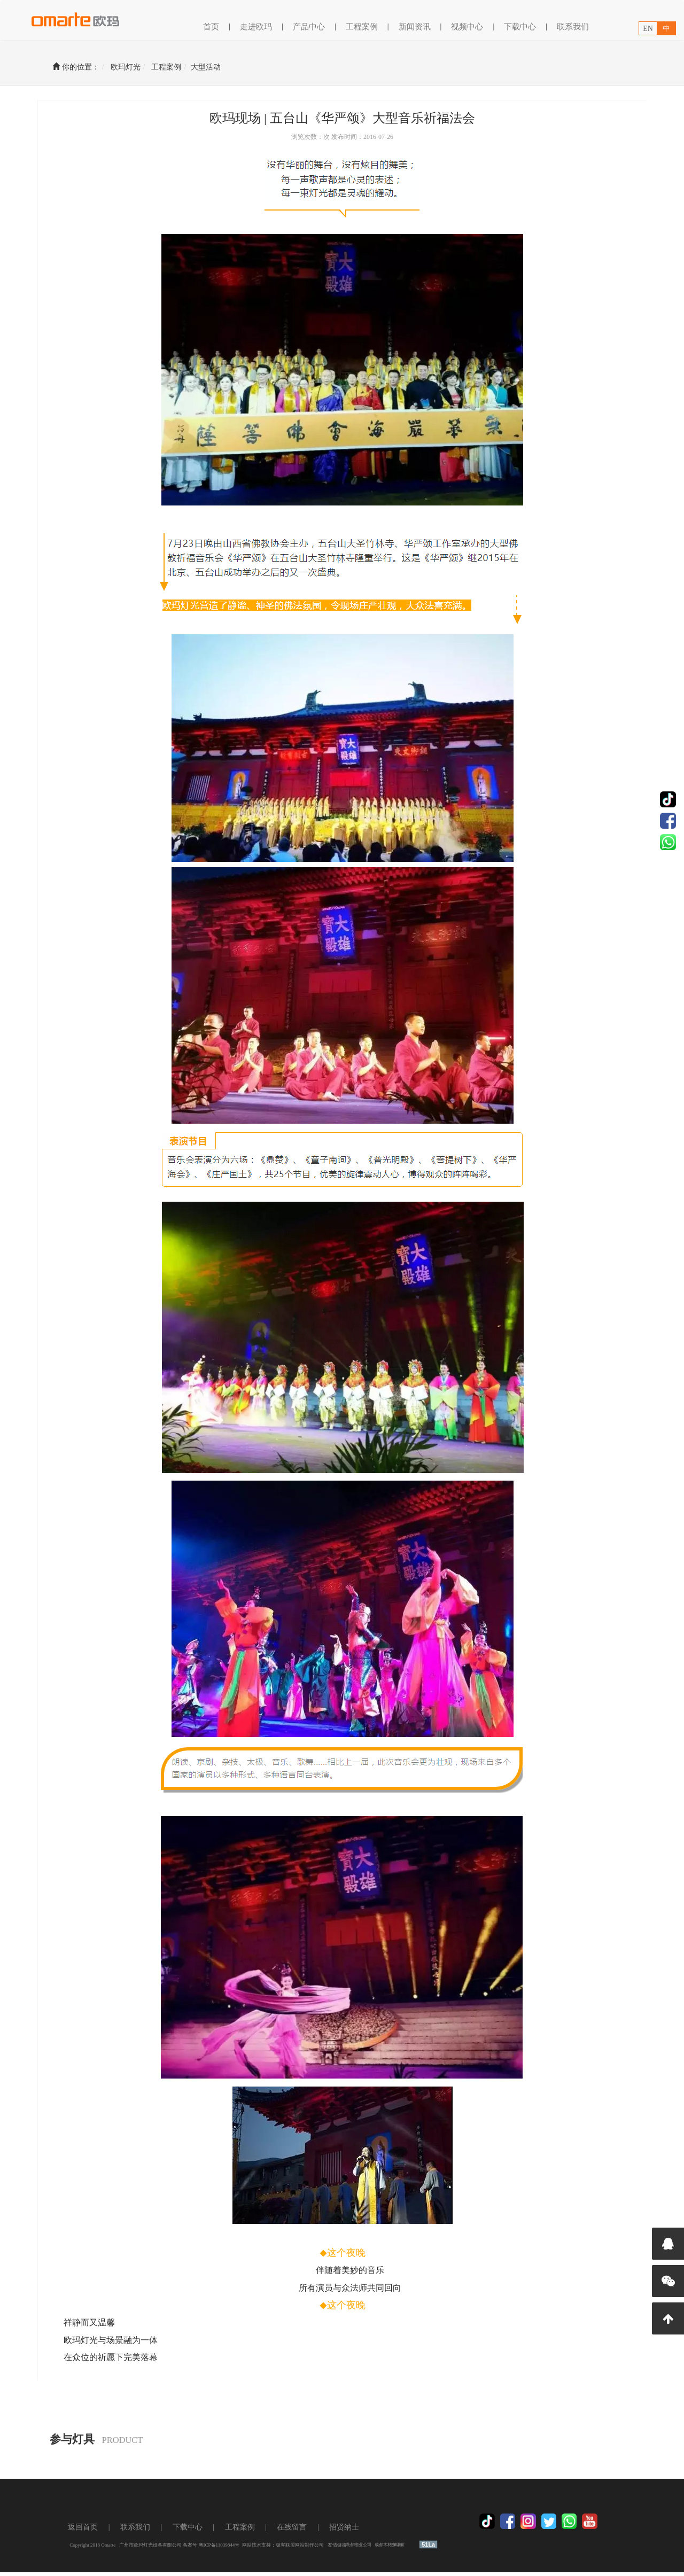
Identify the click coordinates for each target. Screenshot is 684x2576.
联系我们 (573, 26)
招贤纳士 (356, 2531)
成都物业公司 (370, 2548)
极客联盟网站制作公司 (312, 2548)
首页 (211, 26)
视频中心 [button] (467, 26)
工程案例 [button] (362, 26)
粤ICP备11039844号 (231, 2548)
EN (648, 29)
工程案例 (179, 67)
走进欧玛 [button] (256, 26)
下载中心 (520, 26)
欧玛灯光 (138, 67)
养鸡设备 (409, 2548)
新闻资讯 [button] (415, 26)
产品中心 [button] (309, 26)
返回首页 (95, 2531)
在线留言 (304, 2531)
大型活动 (218, 67)
